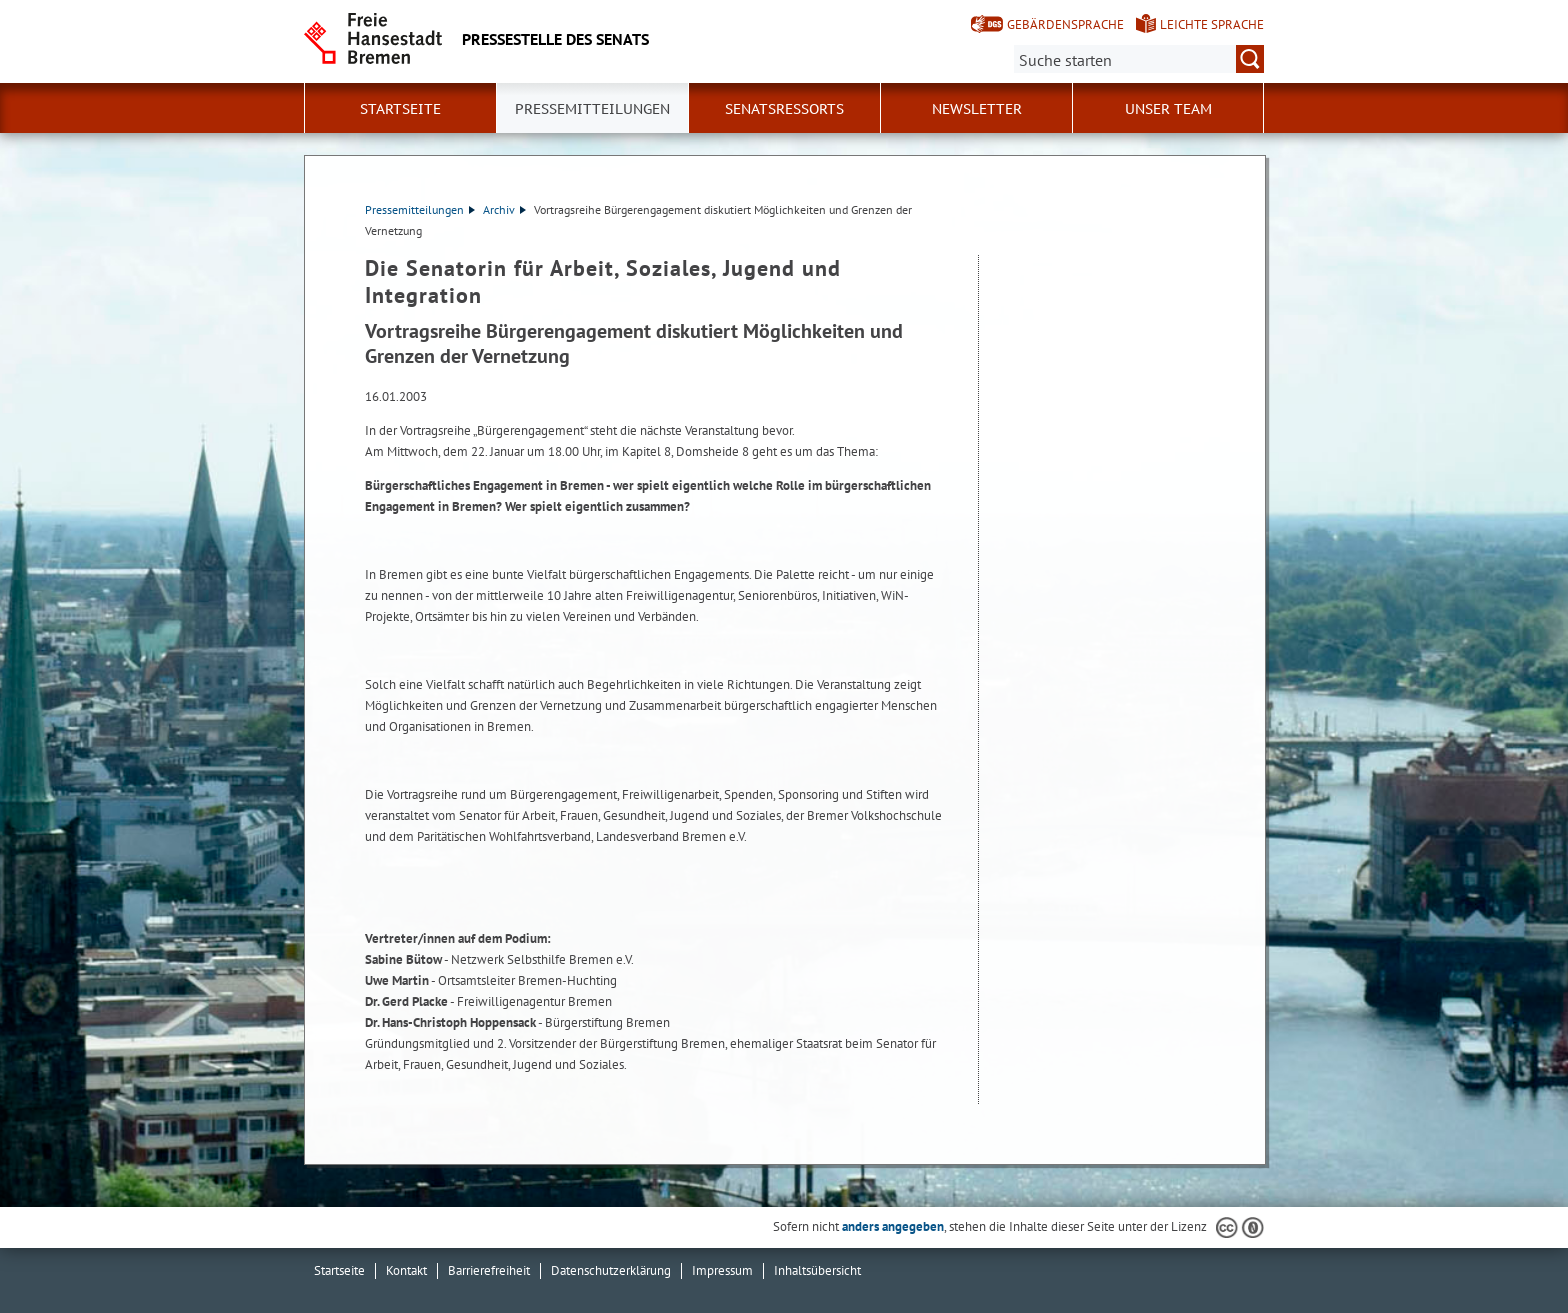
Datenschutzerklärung (611, 1270)
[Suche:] (1139, 59)
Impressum (722, 1270)
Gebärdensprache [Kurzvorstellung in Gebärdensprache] (1065, 24)
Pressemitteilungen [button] (592, 109)
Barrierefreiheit (489, 1270)
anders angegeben (893, 1226)
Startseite (400, 109)
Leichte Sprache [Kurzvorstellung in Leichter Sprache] (1212, 24)
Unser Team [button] (1168, 109)
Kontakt (406, 1270)
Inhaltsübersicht (817, 1270)
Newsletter (977, 109)
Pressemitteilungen (420, 209)
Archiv (504, 209)
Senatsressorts (784, 109)
